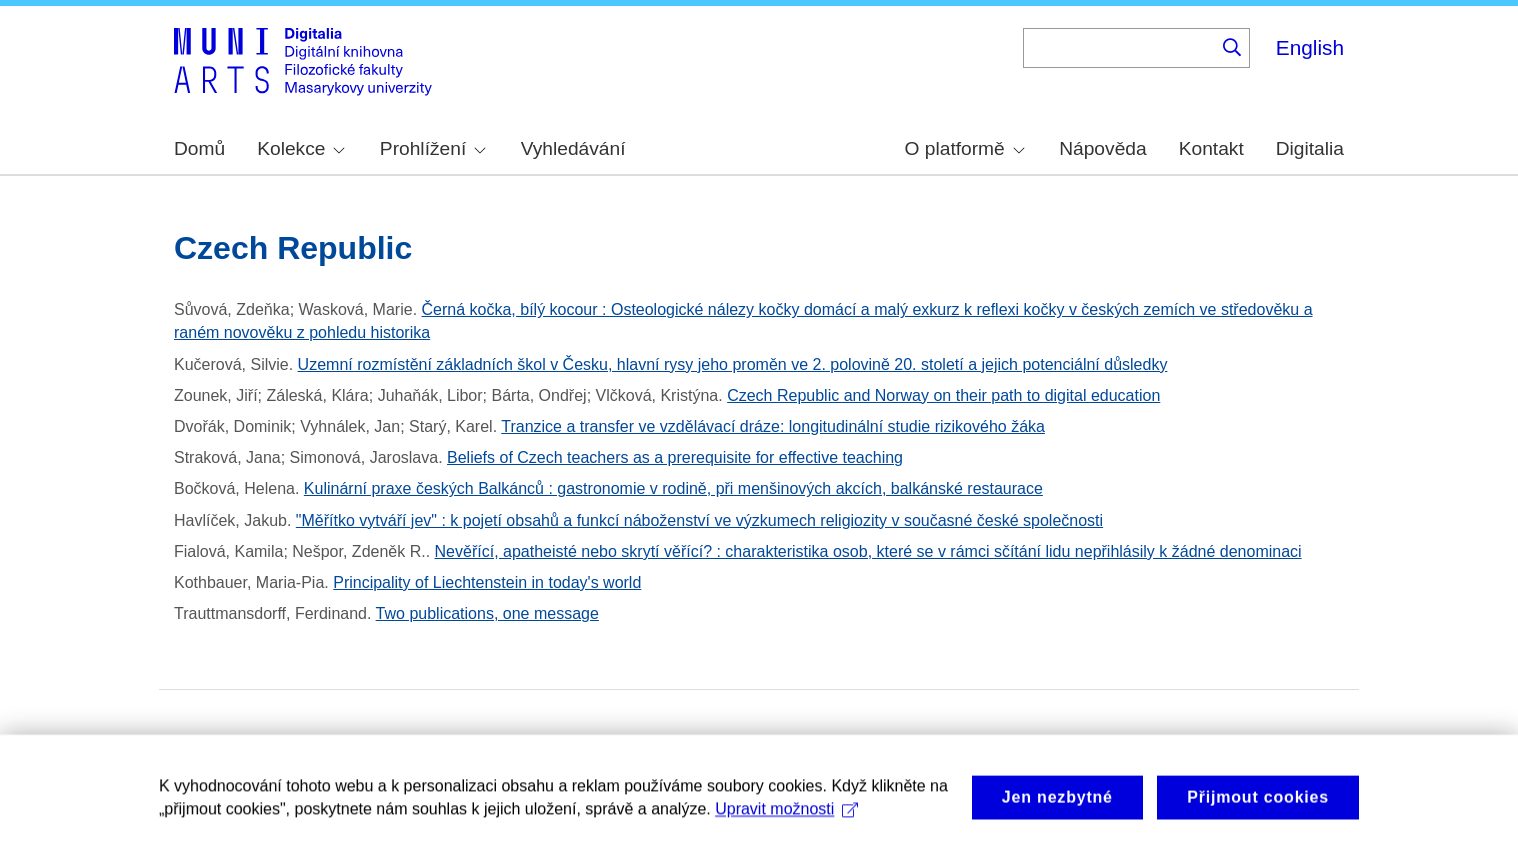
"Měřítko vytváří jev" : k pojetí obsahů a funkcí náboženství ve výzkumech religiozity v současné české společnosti (699, 520)
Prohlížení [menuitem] (433, 148)
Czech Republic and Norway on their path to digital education (943, 395)
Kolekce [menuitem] (301, 148)
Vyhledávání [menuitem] (573, 148)
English (1310, 47)
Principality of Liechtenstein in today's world (487, 582)
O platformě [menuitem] (965, 148)
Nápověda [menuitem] (1102, 148)
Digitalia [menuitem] (1310, 148)
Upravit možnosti (786, 817)
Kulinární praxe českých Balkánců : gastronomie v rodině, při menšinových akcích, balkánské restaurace (673, 488)
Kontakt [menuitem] (1211, 148)
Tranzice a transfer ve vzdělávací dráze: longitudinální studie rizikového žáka (773, 426)
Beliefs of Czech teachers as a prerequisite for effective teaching (675, 457)
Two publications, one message (487, 613)
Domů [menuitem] (199, 148)
